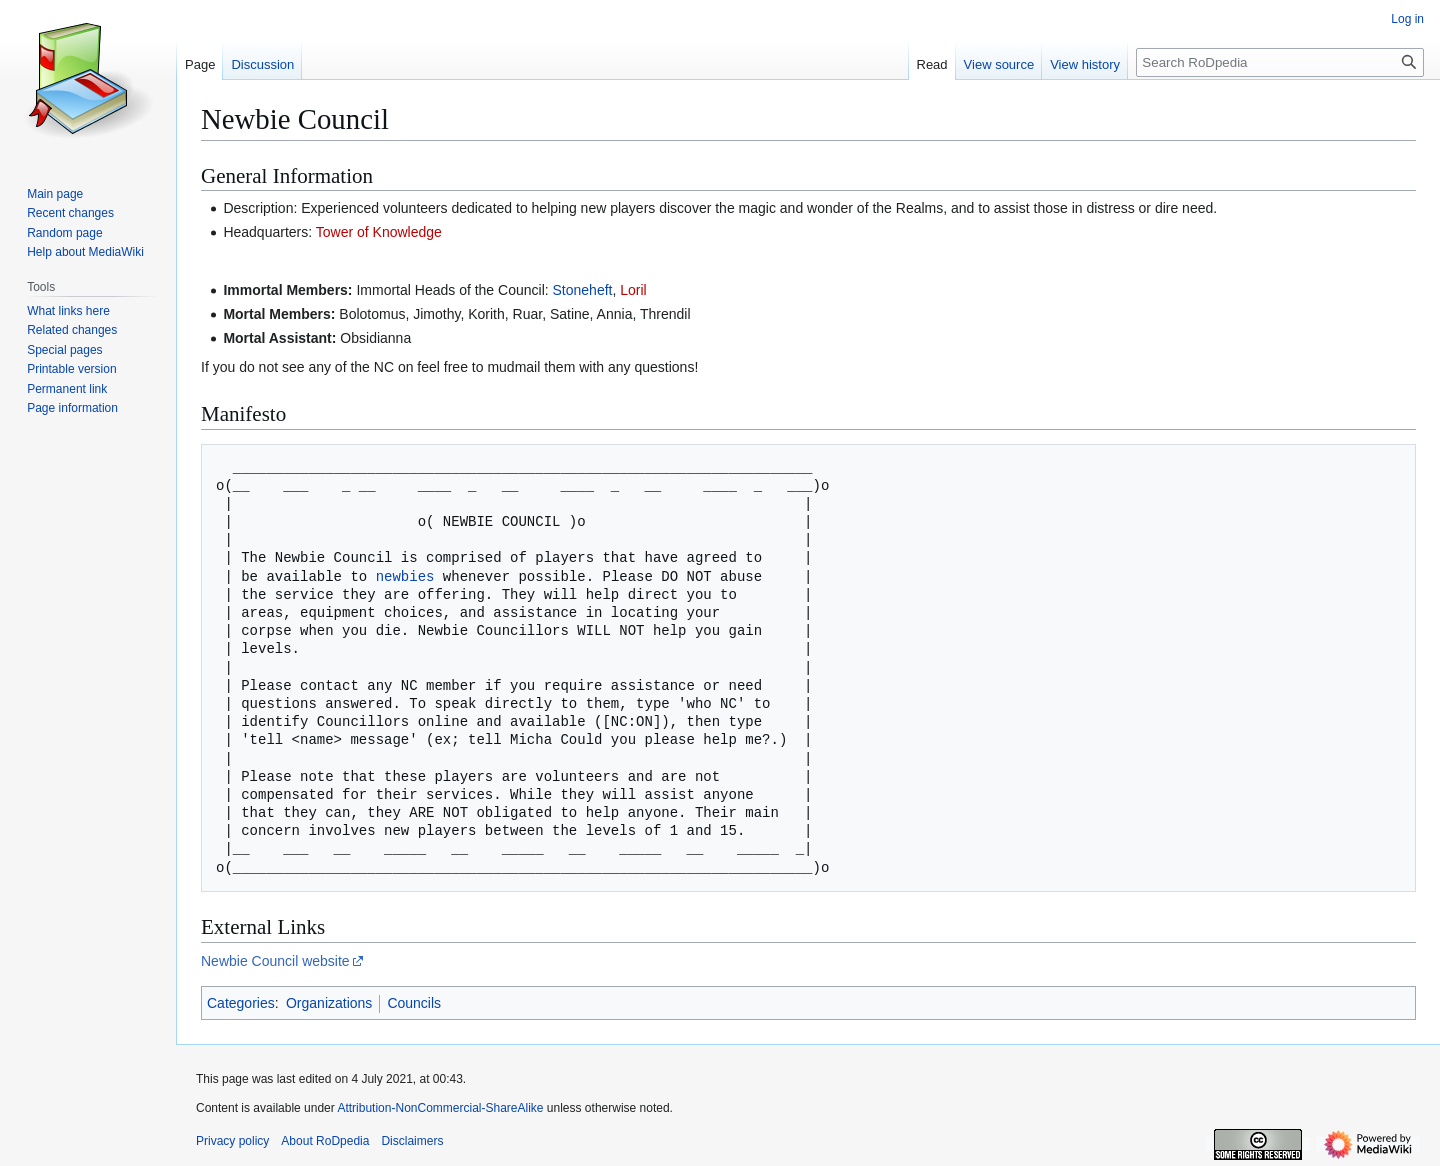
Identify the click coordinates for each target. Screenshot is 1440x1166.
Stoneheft (583, 290)
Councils (414, 1003)
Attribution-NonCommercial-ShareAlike (440, 1108)
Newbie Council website (275, 961)
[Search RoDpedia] (1280, 62)
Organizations (329, 1003)
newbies (405, 576)
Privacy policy (232, 1141)
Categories (241, 1003)
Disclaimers (412, 1141)
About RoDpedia (325, 1141)
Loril (633, 290)
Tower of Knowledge (379, 232)
